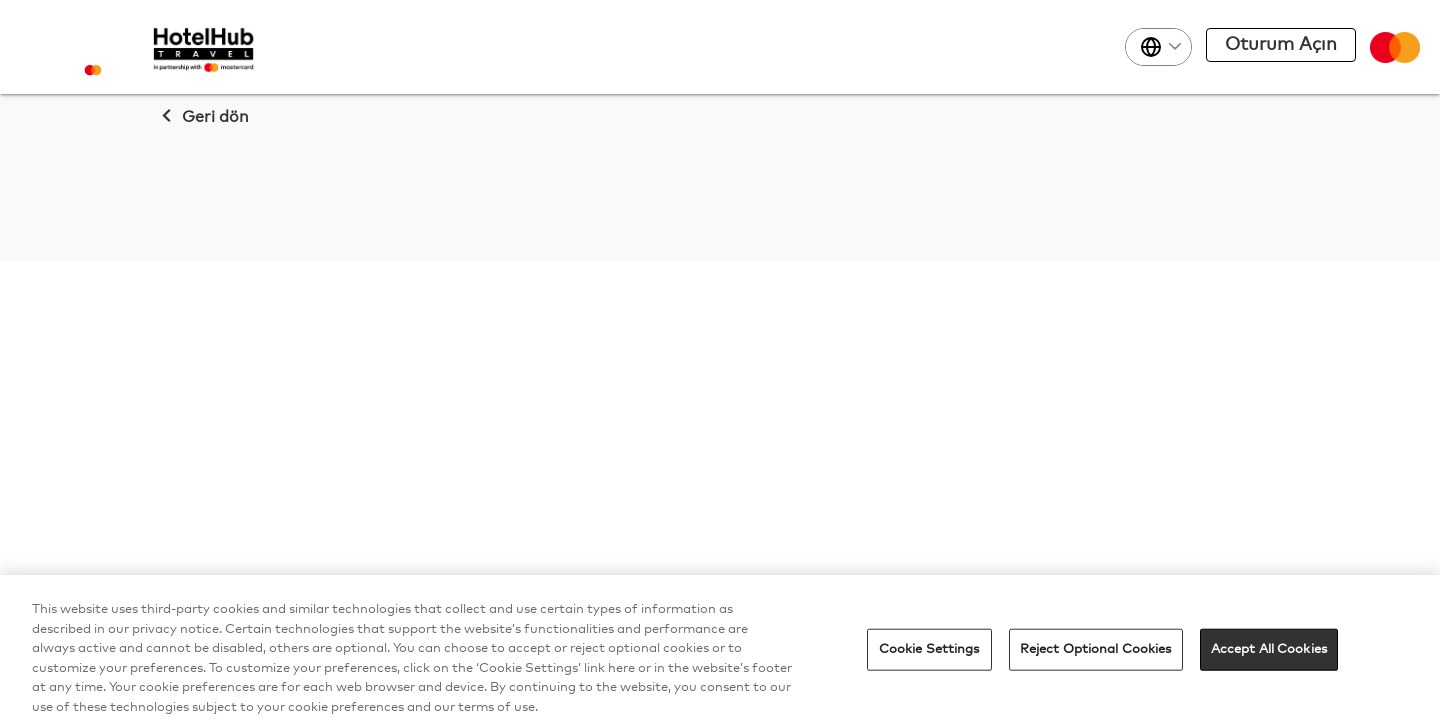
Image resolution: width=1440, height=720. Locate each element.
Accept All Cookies (1269, 653)
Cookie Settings (929, 653)
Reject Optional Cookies (1096, 653)
